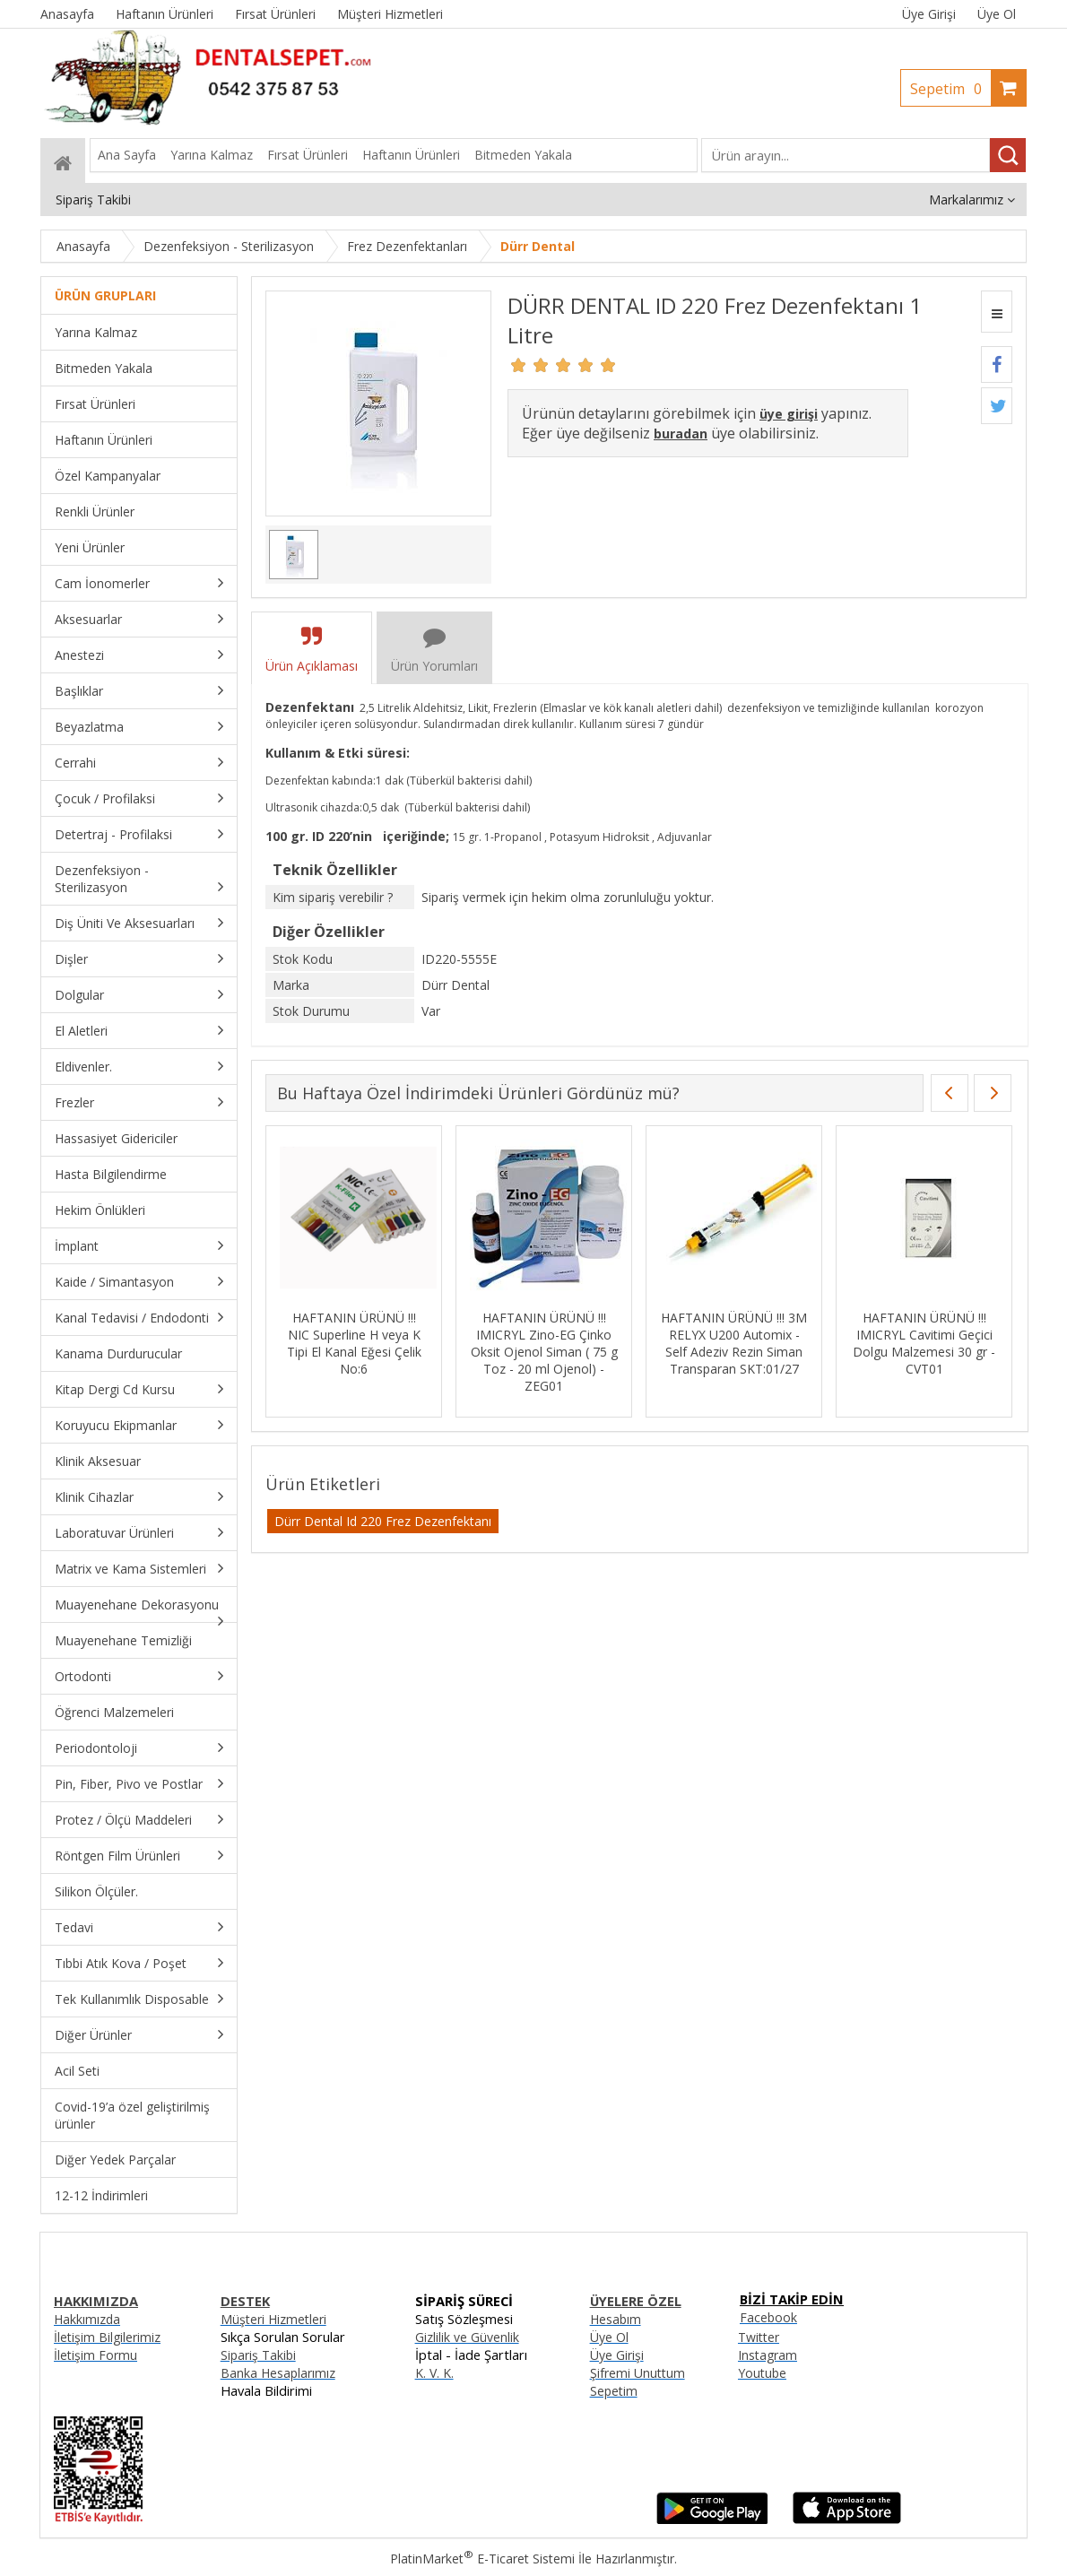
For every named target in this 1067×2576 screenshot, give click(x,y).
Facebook (768, 2317)
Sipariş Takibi (258, 2355)
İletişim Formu (95, 2355)
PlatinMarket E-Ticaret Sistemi (482, 2558)
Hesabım (615, 2319)
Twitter (758, 2337)
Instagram (767, 2355)
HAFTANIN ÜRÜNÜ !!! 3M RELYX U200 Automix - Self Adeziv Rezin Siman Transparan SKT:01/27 (734, 1343)
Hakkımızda (87, 2319)
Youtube (762, 2372)
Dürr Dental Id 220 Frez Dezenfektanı (382, 1521)
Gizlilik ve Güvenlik (467, 2337)
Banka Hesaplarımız (278, 2372)
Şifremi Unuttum (637, 2372)
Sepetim (950, 89)
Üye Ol (996, 13)
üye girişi (788, 413)
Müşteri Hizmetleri (273, 2319)
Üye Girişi (929, 13)
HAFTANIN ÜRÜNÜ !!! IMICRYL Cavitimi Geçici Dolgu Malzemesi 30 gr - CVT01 (924, 1343)
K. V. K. (434, 2372)
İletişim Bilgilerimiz (107, 2337)
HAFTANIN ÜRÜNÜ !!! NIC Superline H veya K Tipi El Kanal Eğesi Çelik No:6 (354, 1343)
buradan (680, 433)
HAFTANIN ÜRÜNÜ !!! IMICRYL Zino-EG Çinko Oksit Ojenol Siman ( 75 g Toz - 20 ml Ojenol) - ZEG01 (544, 1351)
